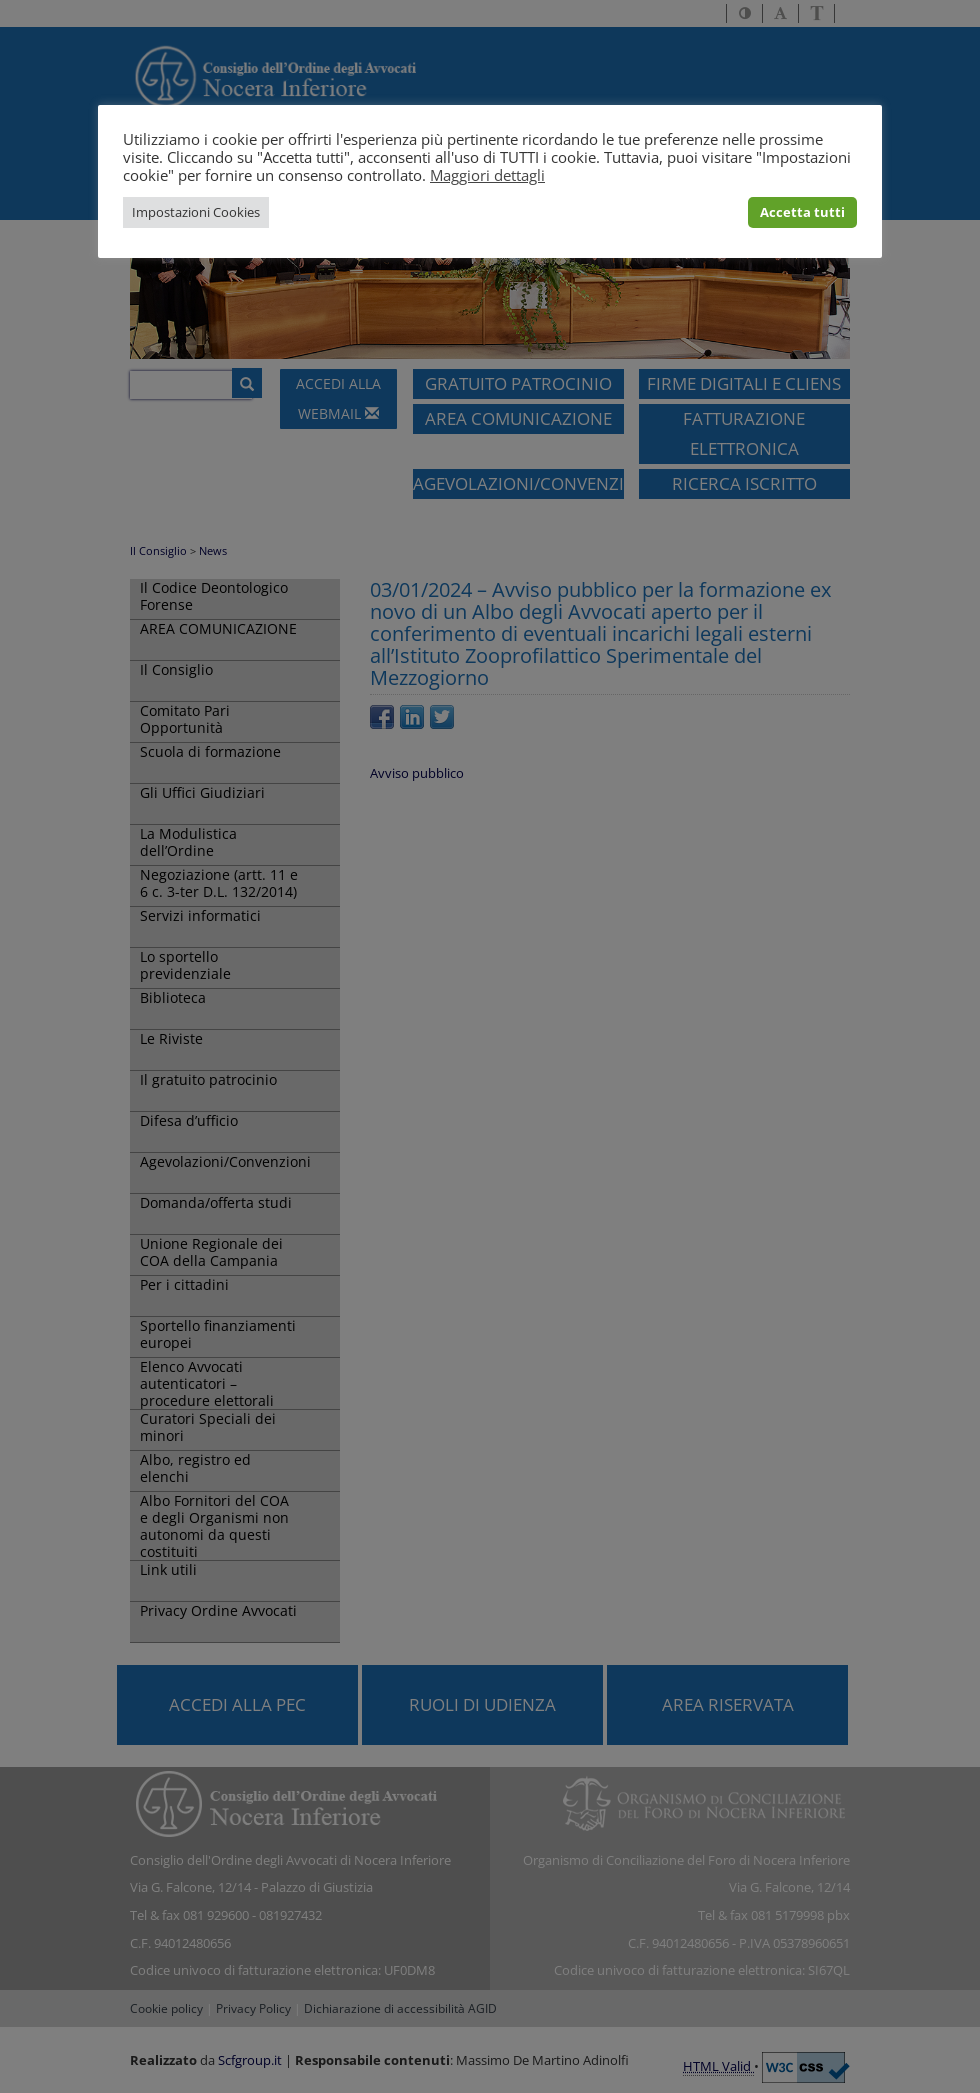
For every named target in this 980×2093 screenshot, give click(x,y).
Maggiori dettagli (487, 175)
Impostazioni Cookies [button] (196, 212)
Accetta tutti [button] (802, 212)
